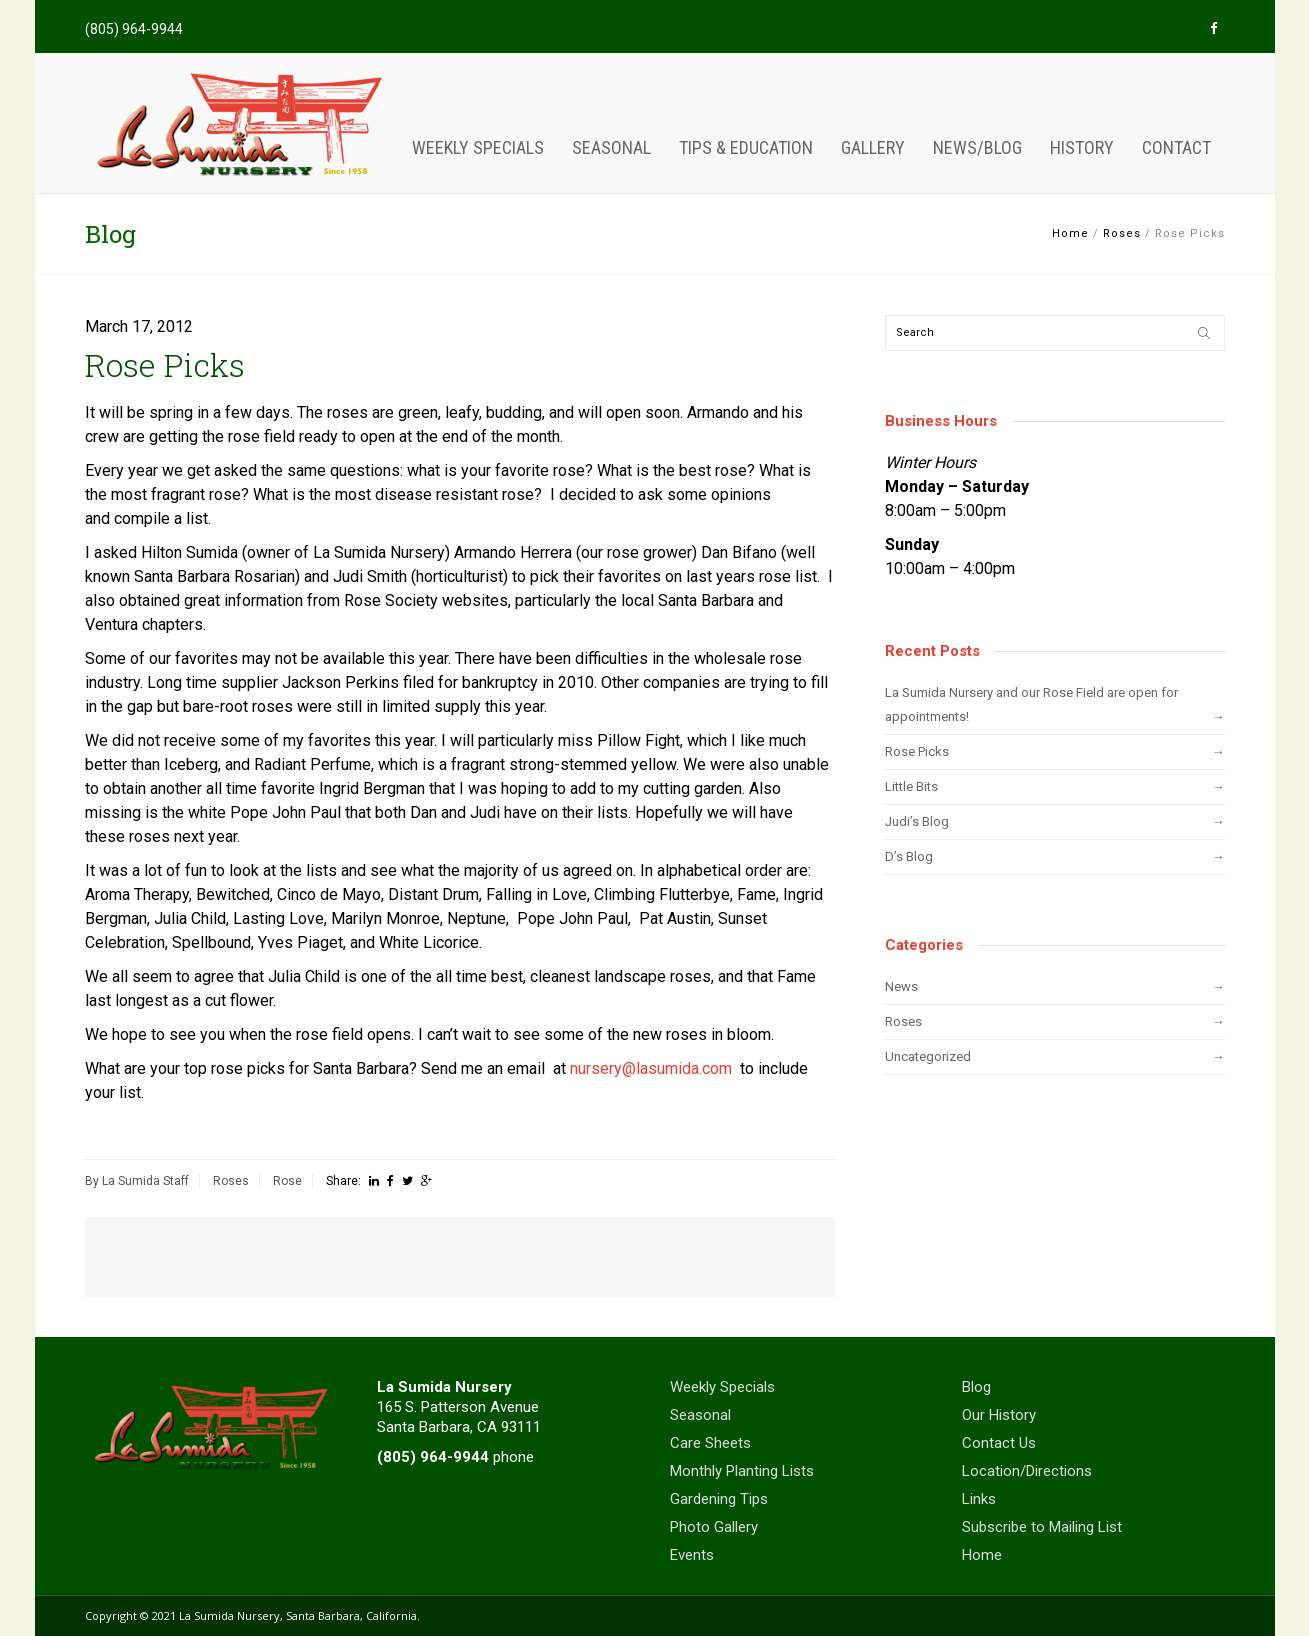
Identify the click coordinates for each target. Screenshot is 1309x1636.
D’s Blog (909, 856)
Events (692, 1555)
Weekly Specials (478, 147)
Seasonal (611, 147)
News (901, 986)
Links (979, 1499)
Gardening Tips (719, 1499)
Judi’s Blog (917, 821)
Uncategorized (928, 1056)
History (1082, 147)
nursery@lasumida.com (651, 1068)
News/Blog (977, 147)
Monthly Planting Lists (742, 1471)
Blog (976, 1387)
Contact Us (999, 1443)
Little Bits (911, 786)
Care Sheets (710, 1443)
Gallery (873, 147)
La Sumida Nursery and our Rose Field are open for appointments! (1031, 704)
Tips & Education (746, 147)
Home (1070, 233)
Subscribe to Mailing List (1042, 1527)
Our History (999, 1415)
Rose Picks (917, 751)
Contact (1176, 147)
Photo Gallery (714, 1527)
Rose (287, 1181)
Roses (1122, 233)
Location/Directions (1027, 1471)
